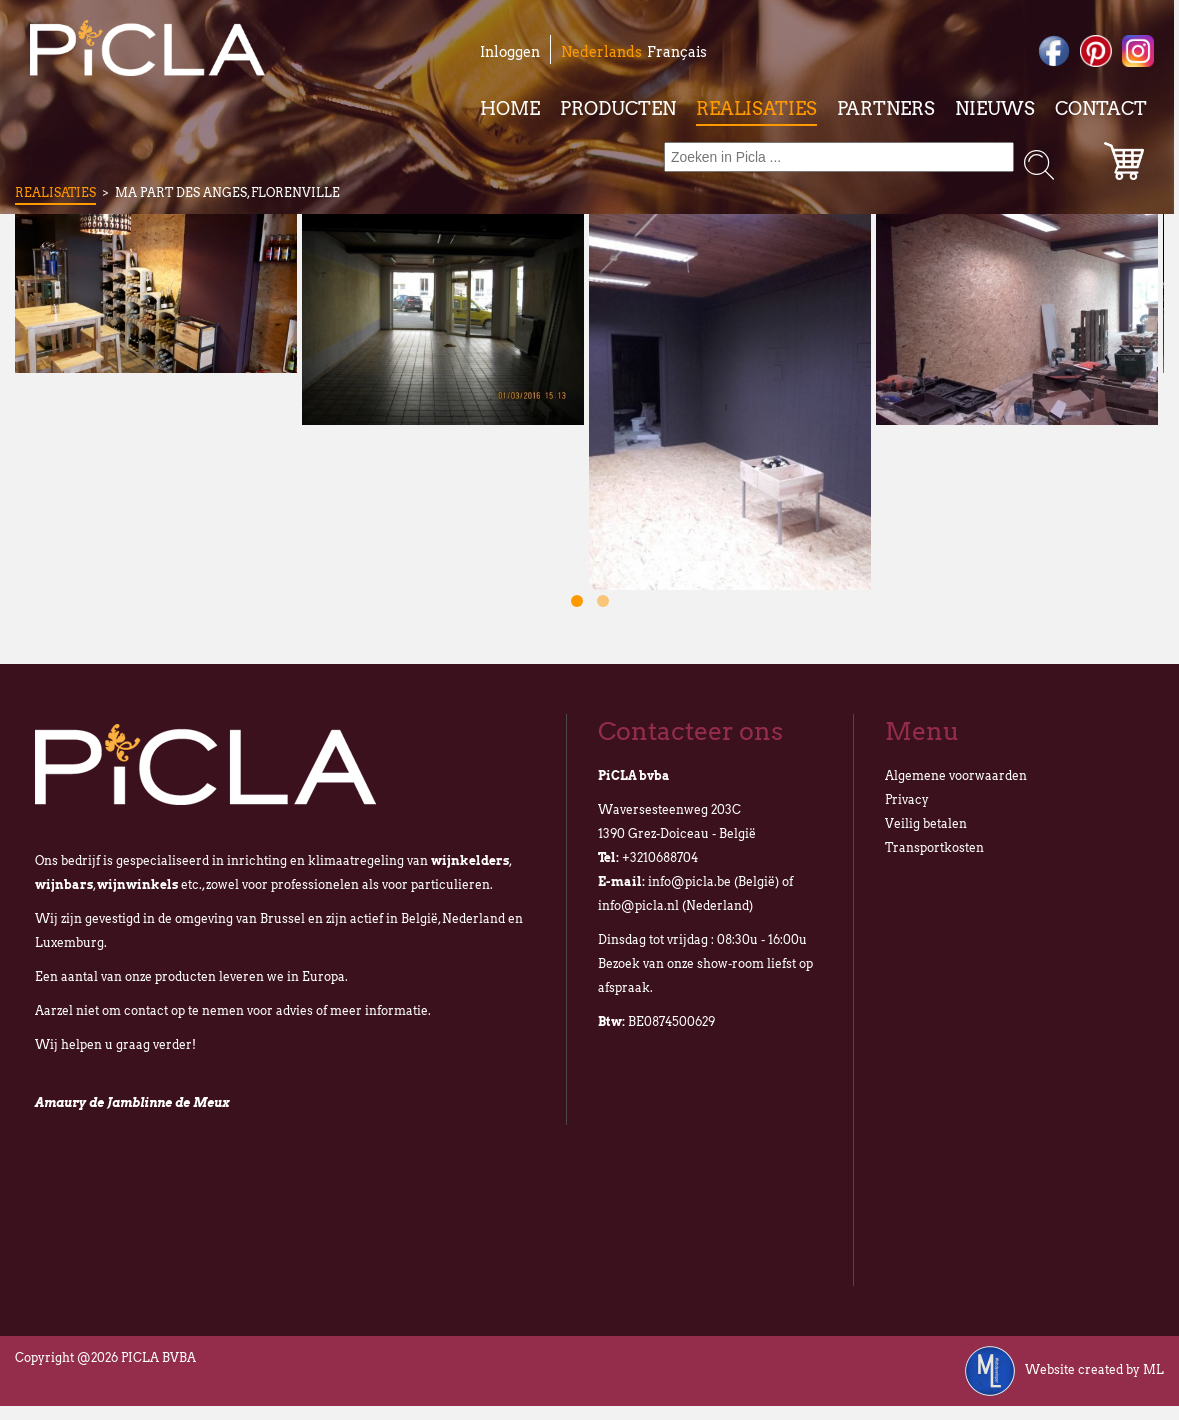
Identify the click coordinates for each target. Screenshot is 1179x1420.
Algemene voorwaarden (956, 775)
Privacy (907, 799)
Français (677, 52)
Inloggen (510, 52)
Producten (618, 108)
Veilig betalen (926, 823)
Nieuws (995, 108)
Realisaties (756, 108)
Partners (886, 108)
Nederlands (601, 52)
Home (510, 108)
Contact (1101, 108)
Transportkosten (934, 847)
